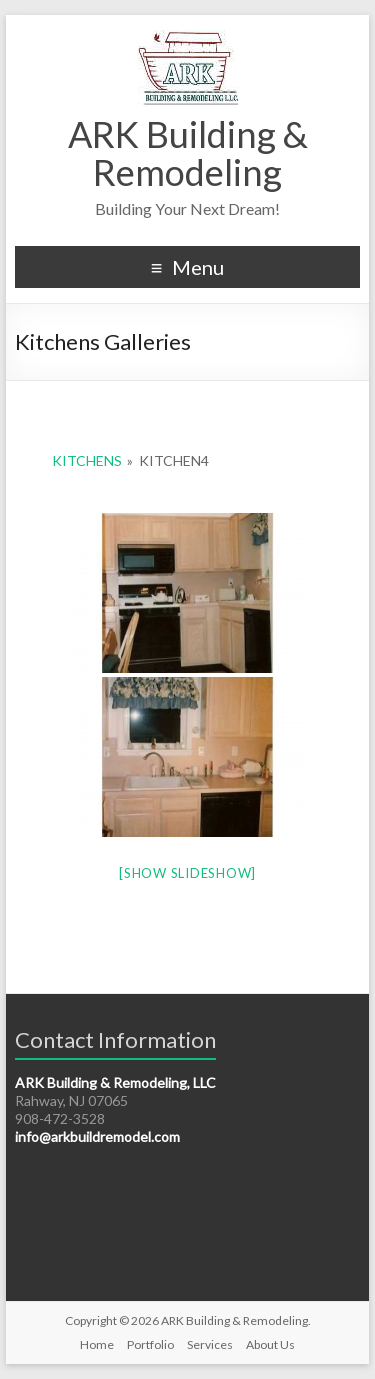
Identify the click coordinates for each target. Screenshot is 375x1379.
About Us (270, 1344)
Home (97, 1344)
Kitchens (87, 460)
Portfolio (150, 1344)
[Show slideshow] (187, 873)
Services (210, 1344)
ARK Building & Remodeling (188, 153)
